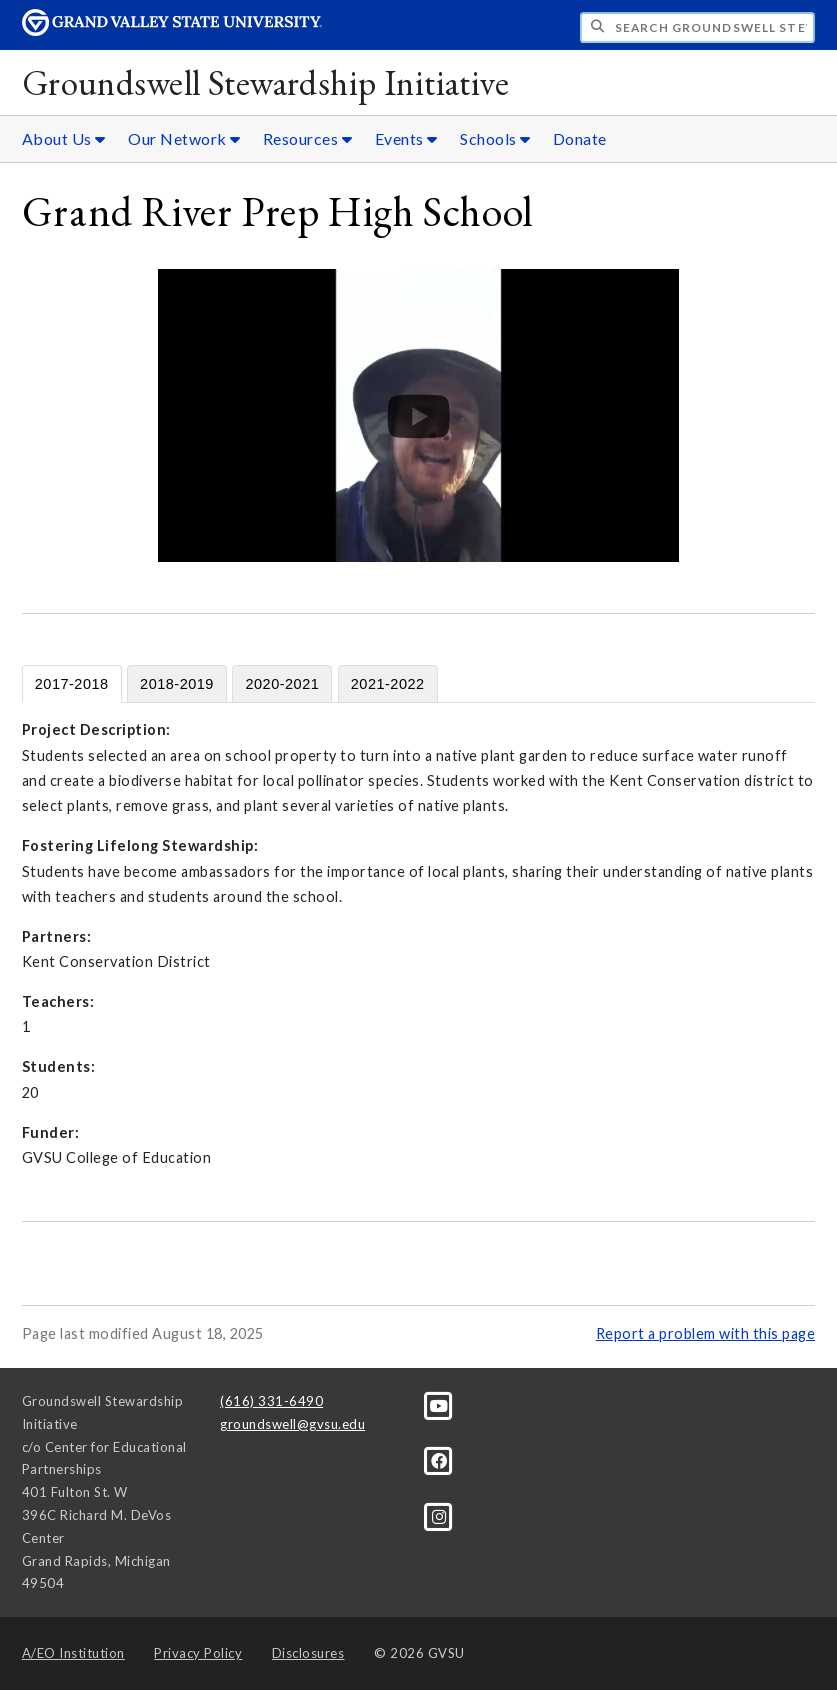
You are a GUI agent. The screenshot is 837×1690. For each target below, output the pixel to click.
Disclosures (308, 1653)
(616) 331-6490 (271, 1401)
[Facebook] (439, 1460)
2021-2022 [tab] (388, 684)
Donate (580, 138)
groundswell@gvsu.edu (292, 1424)
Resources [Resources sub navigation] (308, 138)
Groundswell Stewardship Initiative (265, 82)
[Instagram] (439, 1515)
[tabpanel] (419, 943)
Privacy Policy (198, 1653)
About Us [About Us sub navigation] (64, 138)
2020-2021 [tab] (282, 684)
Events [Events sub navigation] (406, 138)
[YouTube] (439, 1404)
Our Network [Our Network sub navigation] (184, 138)
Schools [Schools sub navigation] (495, 138)
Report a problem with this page (706, 1333)
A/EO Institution (73, 1653)
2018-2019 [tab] (177, 684)
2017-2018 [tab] (72, 684)
